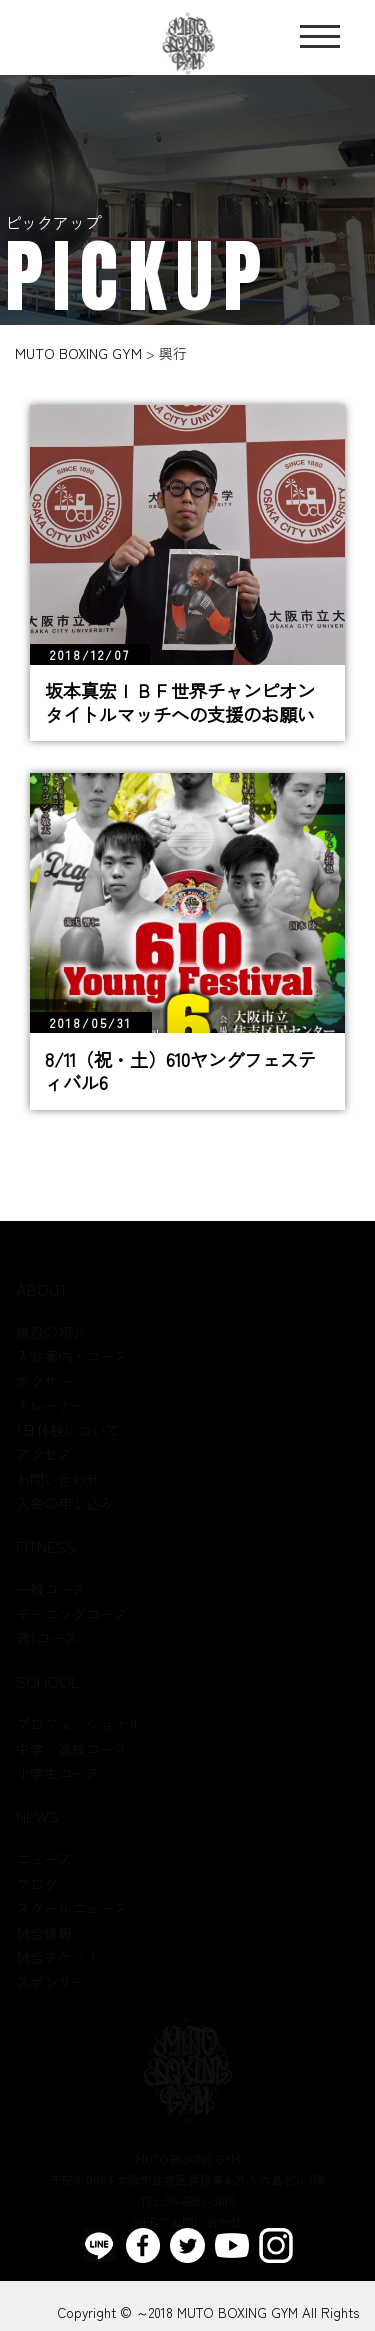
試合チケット (58, 1958)
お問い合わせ (58, 1479)
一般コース (51, 1590)
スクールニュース (72, 1909)
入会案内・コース (72, 1357)
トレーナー (51, 1406)
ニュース (44, 1860)
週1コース (47, 1639)
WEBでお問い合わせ (187, 2222)
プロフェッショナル (79, 1725)
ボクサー (44, 1381)
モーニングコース (72, 1614)
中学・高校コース (72, 1749)
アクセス (44, 1455)
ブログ (37, 1884)
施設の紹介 (51, 1332)
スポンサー (51, 1982)
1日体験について (68, 1430)
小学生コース (58, 1774)
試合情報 (44, 1933)
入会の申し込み (65, 1504)
